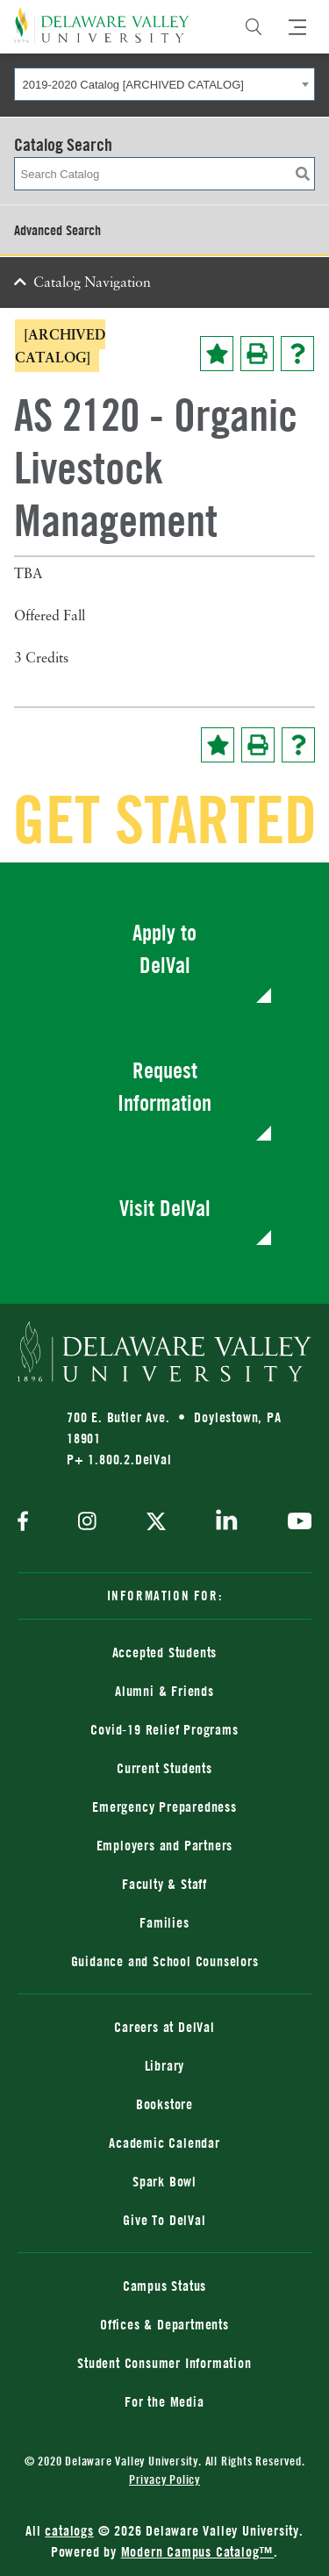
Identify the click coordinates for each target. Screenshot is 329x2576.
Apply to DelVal (164, 949)
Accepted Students (165, 1652)
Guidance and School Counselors (165, 1961)
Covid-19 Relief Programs (164, 1729)
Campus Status (164, 2285)
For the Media (164, 2401)
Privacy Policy (164, 2479)
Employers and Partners (165, 1845)
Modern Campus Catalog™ (198, 2551)
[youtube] (295, 1523)
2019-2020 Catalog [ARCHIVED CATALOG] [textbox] (133, 84)
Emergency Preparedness (164, 1806)
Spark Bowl (164, 2181)
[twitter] (156, 1523)
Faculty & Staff (164, 1884)
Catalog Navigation (92, 283)
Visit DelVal (165, 1207)
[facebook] (27, 1522)
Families (164, 1922)
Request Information (164, 1086)
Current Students (164, 1768)
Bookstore (164, 2104)
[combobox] (164, 84)
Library (165, 2065)
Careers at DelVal (164, 2027)
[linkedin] (227, 1523)
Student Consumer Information (164, 2363)
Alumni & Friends (164, 1690)
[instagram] (87, 1522)
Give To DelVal (164, 2220)
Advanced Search (57, 230)
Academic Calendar (164, 2142)
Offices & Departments (164, 2324)
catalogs (69, 2530)
